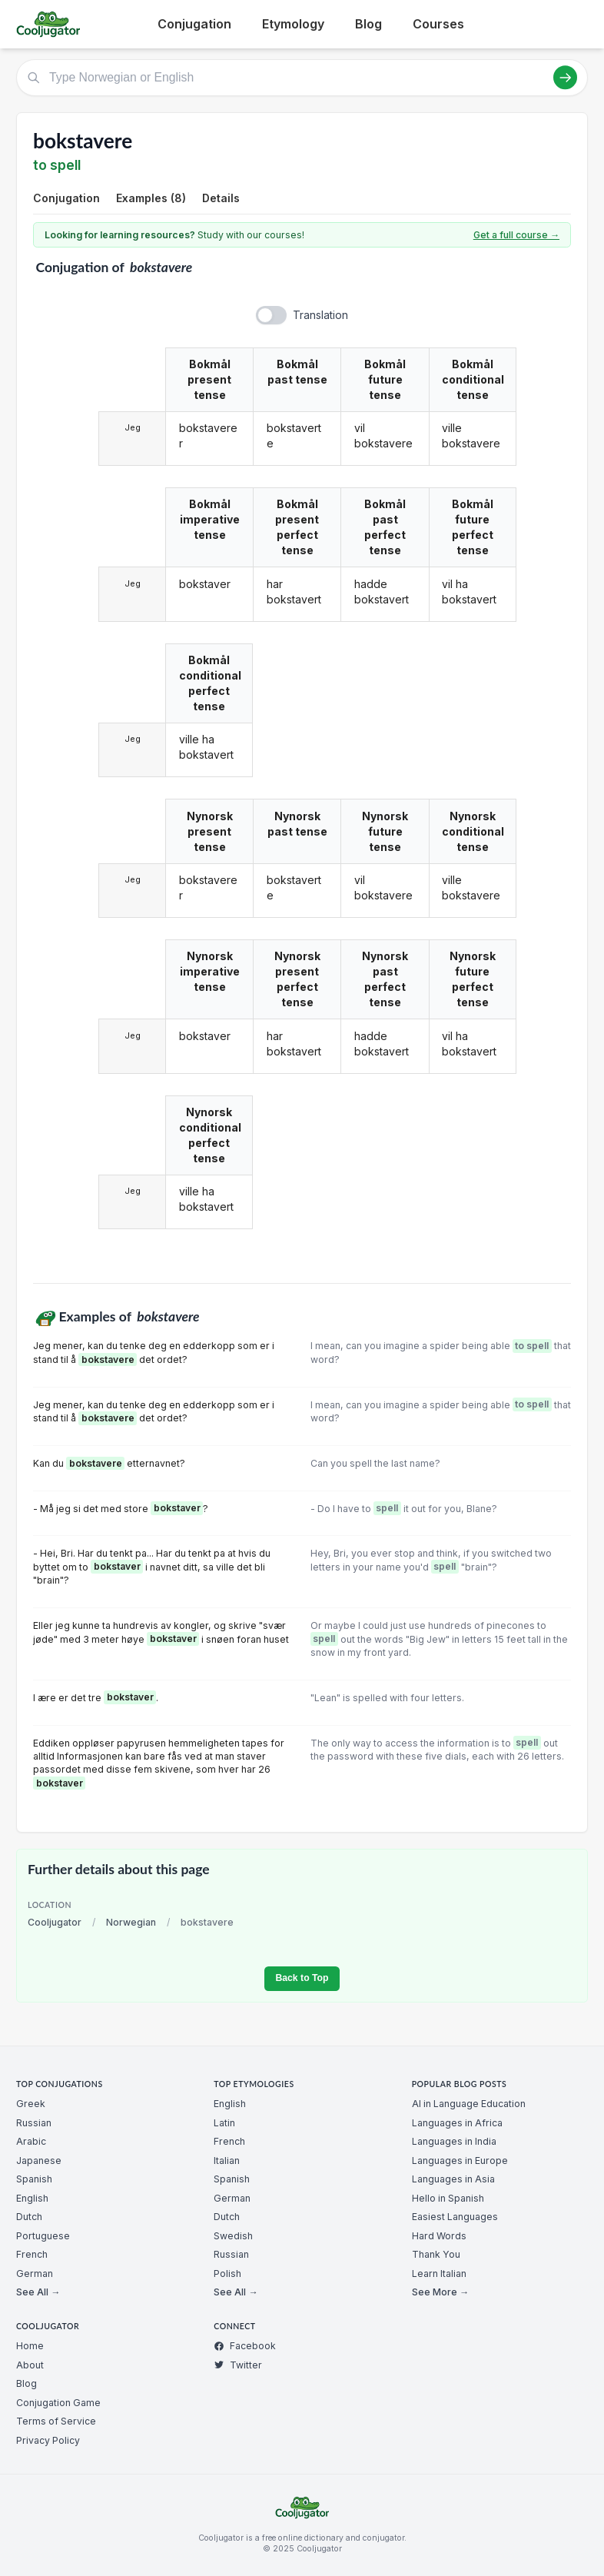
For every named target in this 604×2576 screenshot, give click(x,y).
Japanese (38, 2160)
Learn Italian (439, 2273)
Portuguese (43, 2236)
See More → (440, 2292)
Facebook (245, 2346)
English (32, 2198)
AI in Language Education (469, 2103)
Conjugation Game (58, 2402)
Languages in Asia (453, 2179)
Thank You (436, 2254)
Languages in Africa (457, 2123)
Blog (368, 24)
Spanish (34, 2179)
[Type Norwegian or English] (302, 77)
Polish (227, 2273)
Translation (320, 314)
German (34, 2273)
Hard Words (439, 2236)
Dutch (29, 2216)
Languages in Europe (460, 2160)
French (32, 2254)
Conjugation (194, 24)
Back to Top (301, 1978)
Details (221, 197)
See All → (38, 2292)
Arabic (31, 2141)
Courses (438, 24)
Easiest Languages (455, 2216)
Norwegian (131, 1922)
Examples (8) (151, 197)
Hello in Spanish (448, 2198)
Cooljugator (54, 1922)
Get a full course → (516, 235)
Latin (224, 2123)
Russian (33, 2123)
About (30, 2365)
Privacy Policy (48, 2440)
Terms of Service (56, 2421)
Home (30, 2346)
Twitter (238, 2365)
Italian (227, 2160)
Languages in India (454, 2141)
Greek (30, 2103)
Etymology (293, 24)
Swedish (233, 2236)
